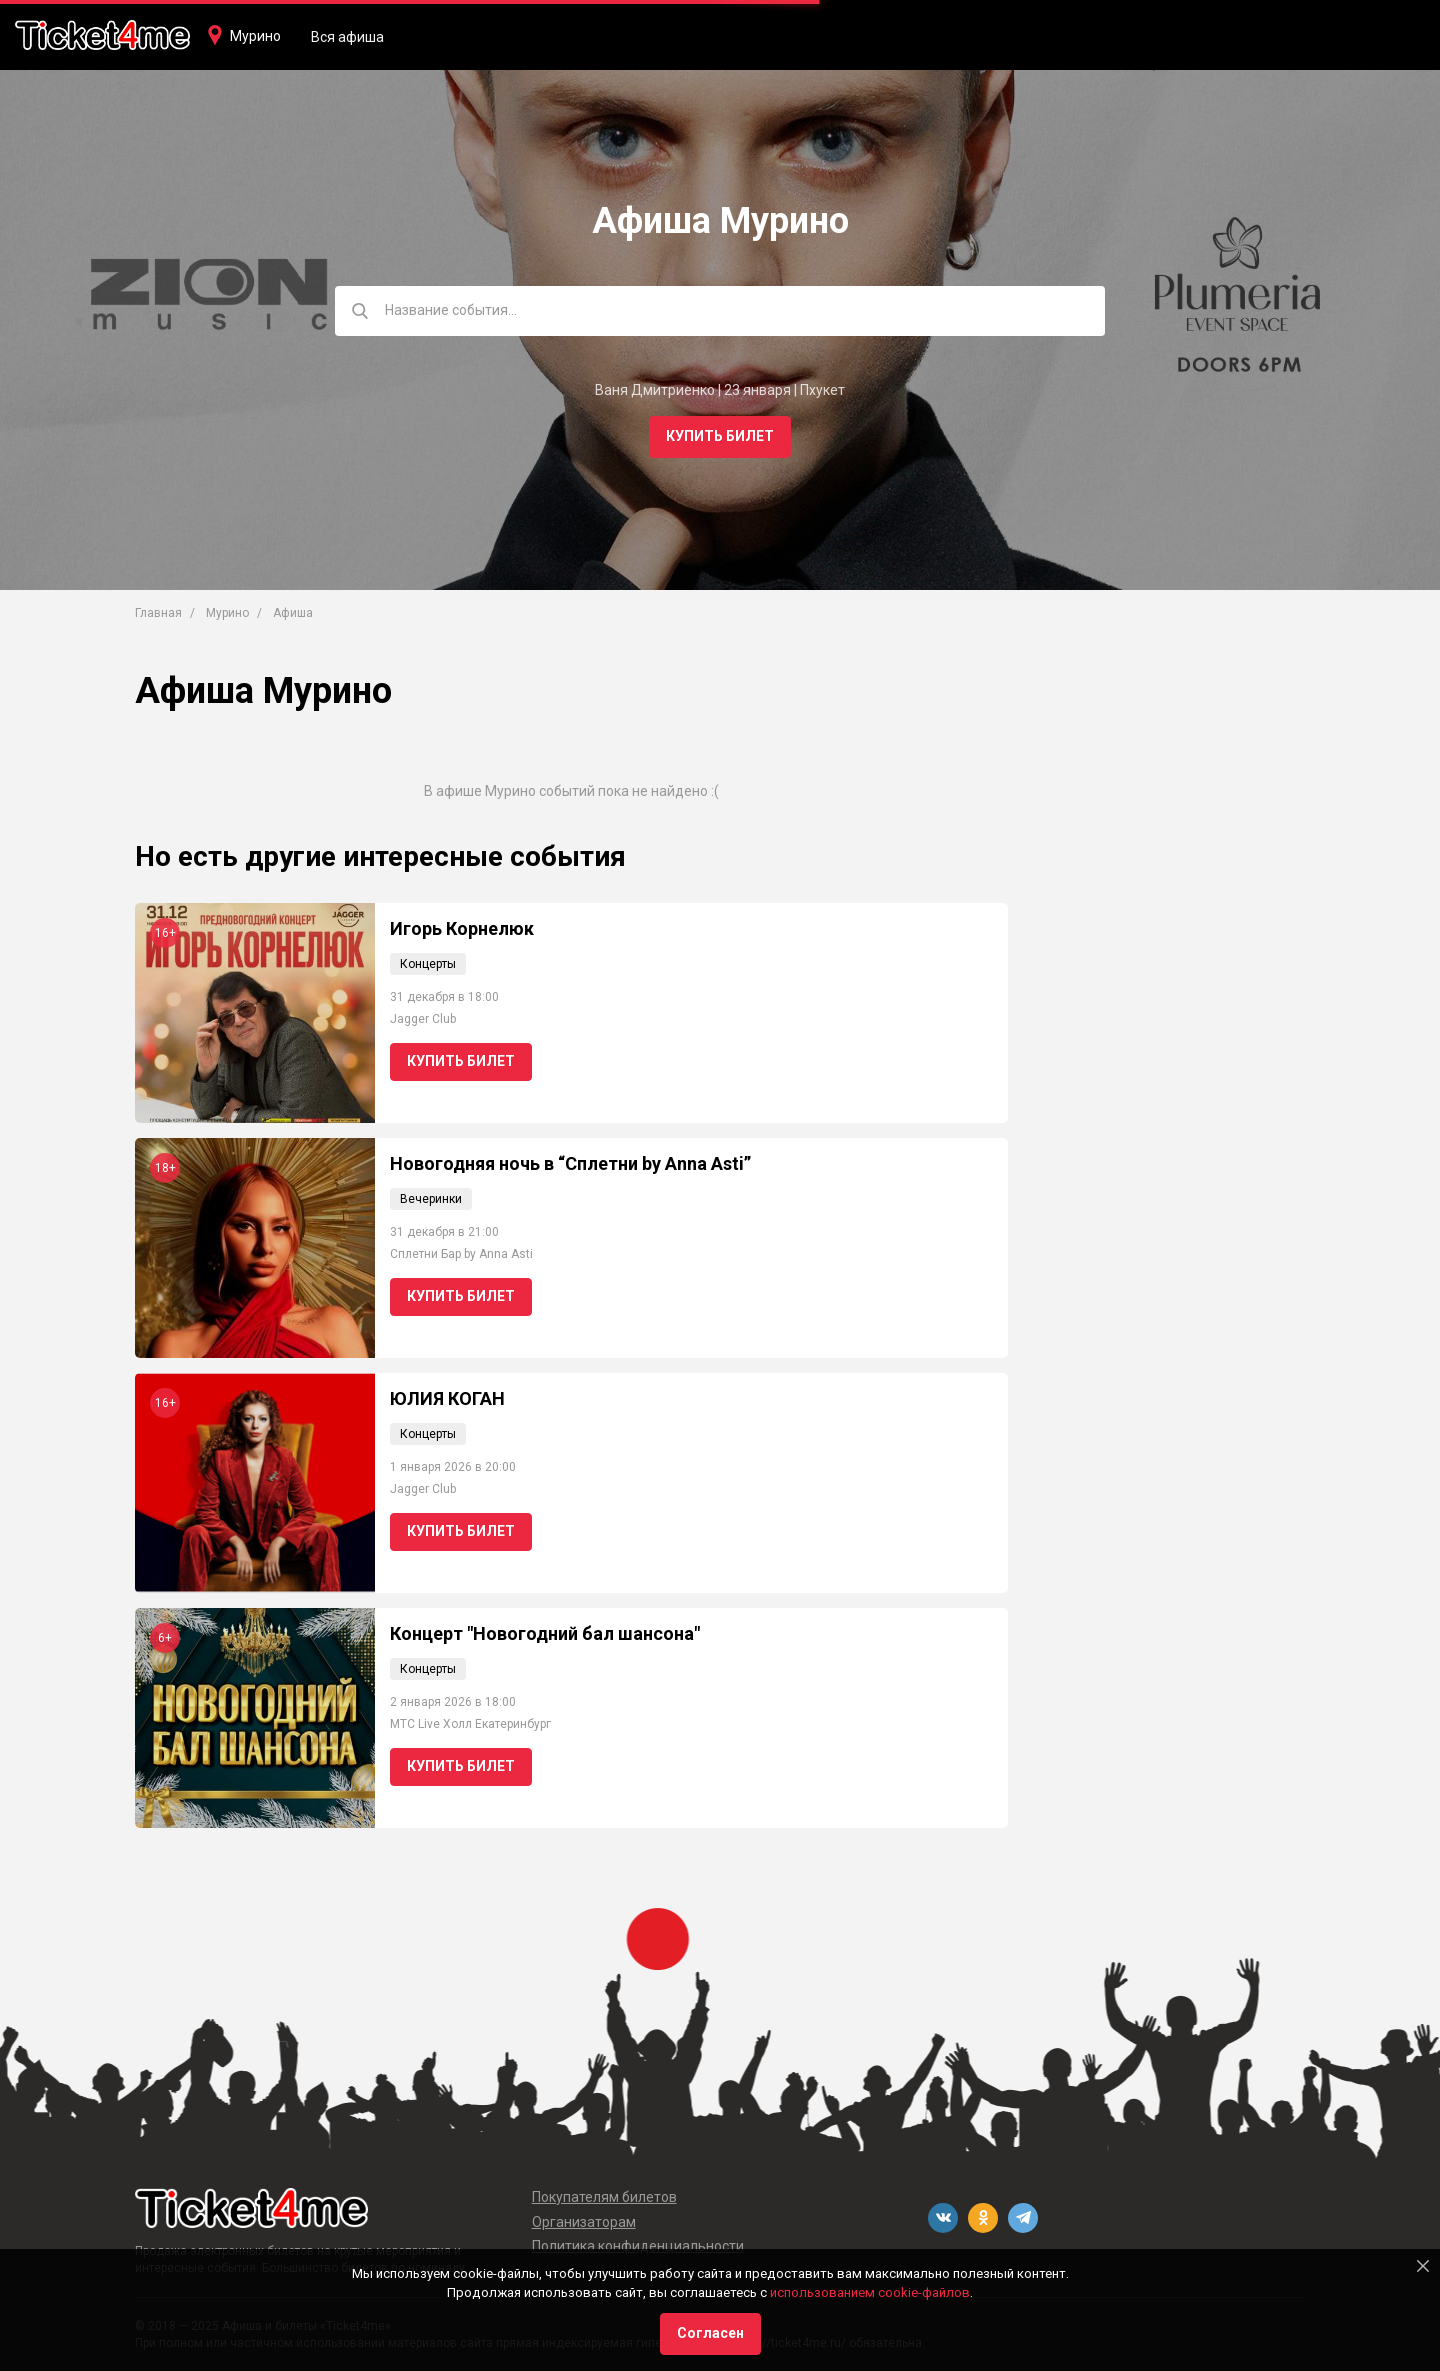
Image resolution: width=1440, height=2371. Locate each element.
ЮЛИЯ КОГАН (447, 1398)
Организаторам (584, 2222)
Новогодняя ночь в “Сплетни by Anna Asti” (570, 1163)
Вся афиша (347, 37)
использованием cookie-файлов (870, 2292)
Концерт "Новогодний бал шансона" (545, 1633)
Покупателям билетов (604, 2197)
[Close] (1423, 2266)
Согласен (710, 2333)
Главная (158, 613)
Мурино (255, 36)
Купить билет (720, 436)
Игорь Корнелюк (462, 928)
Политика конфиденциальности (638, 2246)
